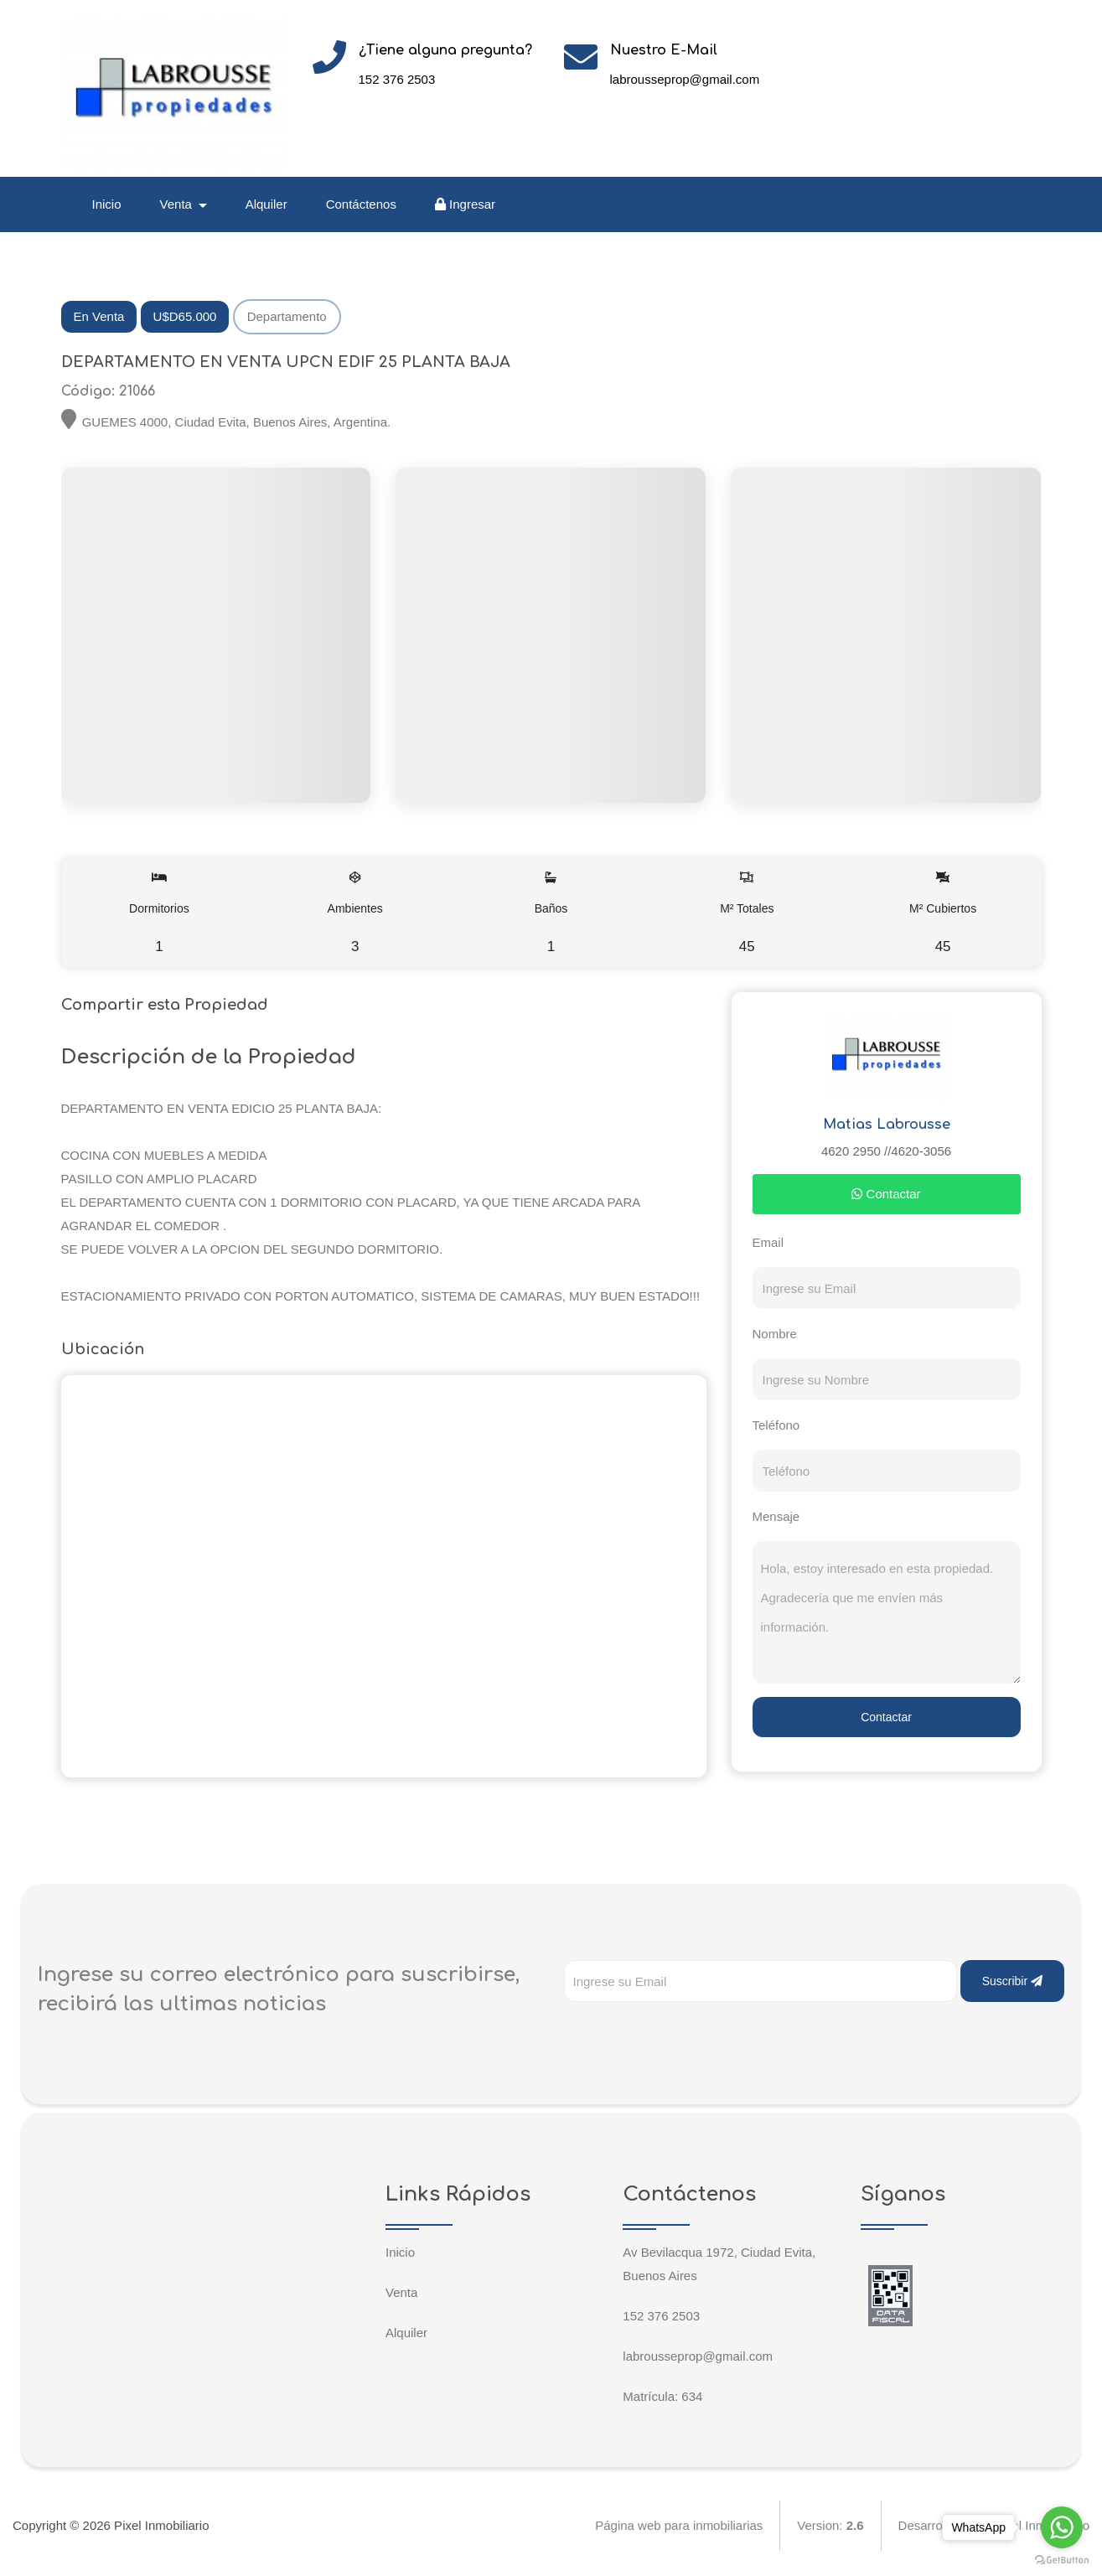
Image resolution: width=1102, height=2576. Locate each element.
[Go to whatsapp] (1062, 2527)
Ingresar (465, 204)
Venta (401, 2292)
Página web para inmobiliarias (679, 2525)
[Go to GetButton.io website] (1062, 2559)
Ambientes (354, 912)
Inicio (107, 204)
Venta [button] (178, 204)
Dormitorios (159, 912)
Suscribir (1012, 1981)
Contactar (885, 1194)
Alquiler (266, 204)
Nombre (775, 1334)
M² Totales (747, 912)
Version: (830, 2525)
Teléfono (776, 1425)
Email (768, 1242)
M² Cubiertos (943, 912)
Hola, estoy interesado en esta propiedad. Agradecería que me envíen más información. (887, 1612)
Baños (551, 912)
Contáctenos (361, 204)
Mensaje (776, 1516)
